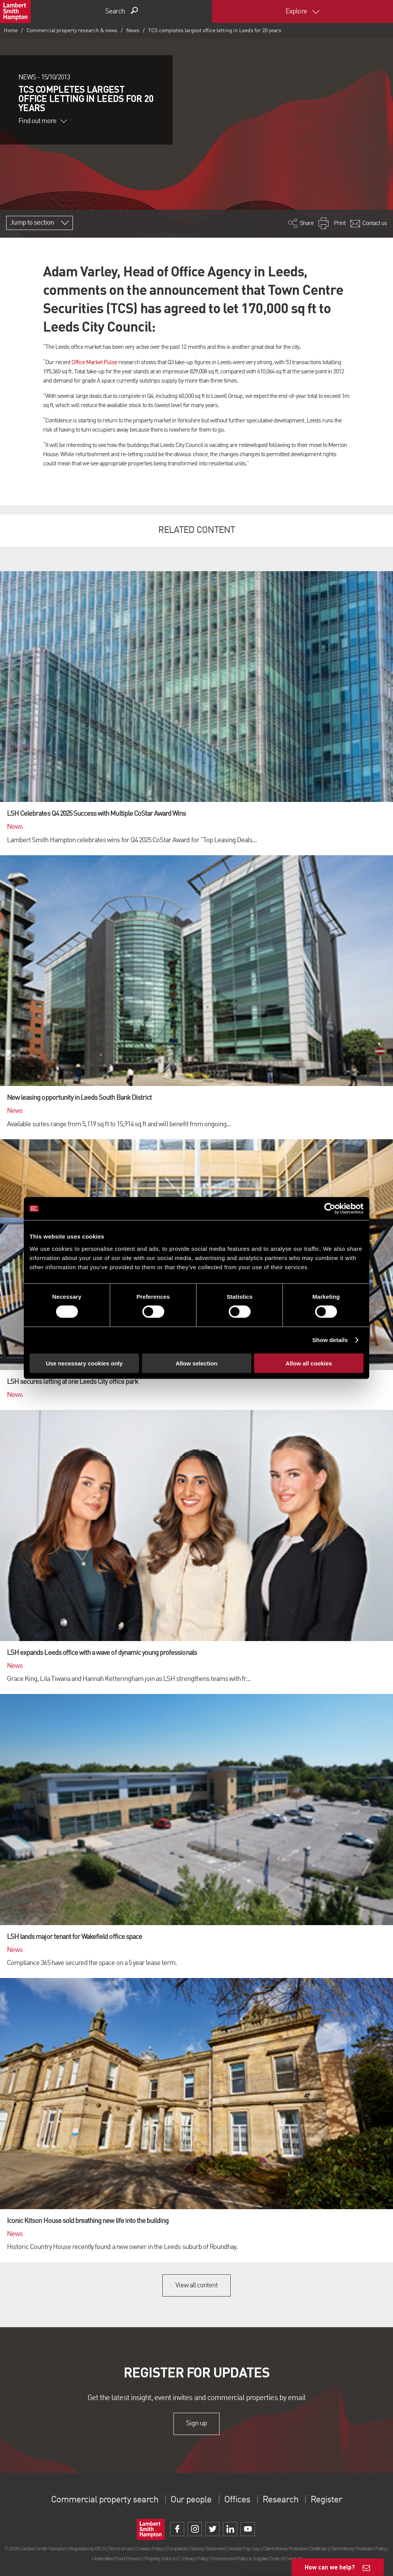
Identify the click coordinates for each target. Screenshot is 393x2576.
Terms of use (120, 2548)
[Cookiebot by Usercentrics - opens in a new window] (329, 1208)
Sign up (196, 2423)
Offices (237, 2500)
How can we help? (330, 2567)
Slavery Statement (207, 2548)
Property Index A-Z (161, 2558)
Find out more (42, 121)
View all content (196, 2285)
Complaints (176, 2548)
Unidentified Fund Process (116, 2558)
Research (280, 2500)
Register (326, 2500)
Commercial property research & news (71, 30)
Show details (330, 1340)
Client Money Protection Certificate (295, 2548)
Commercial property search (104, 2500)
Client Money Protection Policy (358, 2548)
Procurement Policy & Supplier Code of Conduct (256, 2558)
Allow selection (196, 1363)
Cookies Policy (149, 2548)
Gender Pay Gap (244, 2548)
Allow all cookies (309, 1363)
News (132, 30)
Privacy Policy (195, 2558)
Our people (190, 2500)
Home (11, 30)
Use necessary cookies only (84, 1363)
